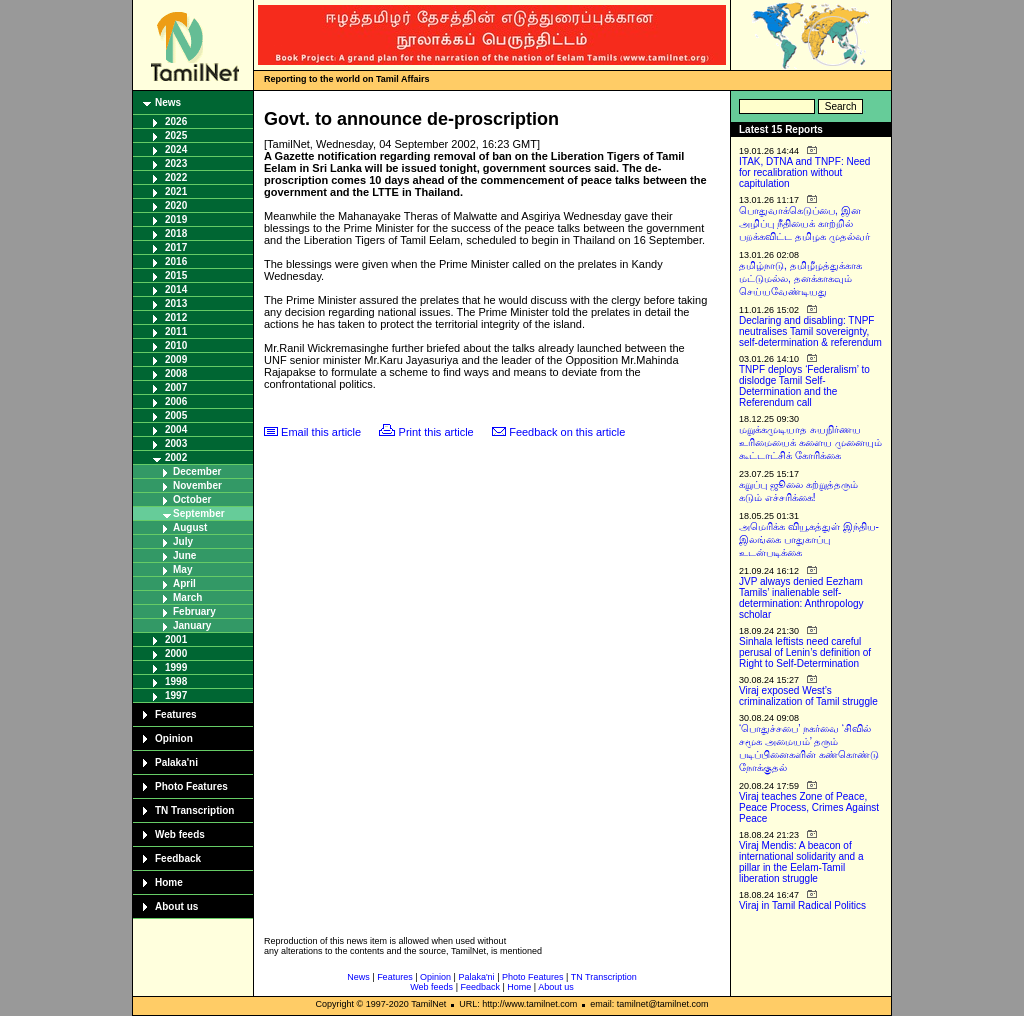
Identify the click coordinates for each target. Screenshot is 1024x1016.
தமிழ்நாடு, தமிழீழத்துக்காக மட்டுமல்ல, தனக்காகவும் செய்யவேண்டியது (800, 278)
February (194, 611)
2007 (176, 387)
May (182, 569)
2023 (176, 163)
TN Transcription (194, 810)
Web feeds (180, 834)
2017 (176, 247)
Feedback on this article (567, 432)
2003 (176, 443)
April (184, 583)
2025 (176, 135)
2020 (176, 205)
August (190, 527)
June (184, 555)
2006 (176, 401)
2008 (176, 373)
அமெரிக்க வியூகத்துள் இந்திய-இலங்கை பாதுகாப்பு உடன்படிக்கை (809, 539)
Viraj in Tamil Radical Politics (802, 905)
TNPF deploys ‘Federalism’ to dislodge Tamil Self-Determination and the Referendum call (804, 386)
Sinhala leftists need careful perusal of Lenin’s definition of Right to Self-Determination (805, 652)
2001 (176, 639)
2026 (176, 121)
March (187, 597)
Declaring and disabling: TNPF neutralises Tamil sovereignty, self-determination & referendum (810, 331)
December (197, 471)
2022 (176, 177)
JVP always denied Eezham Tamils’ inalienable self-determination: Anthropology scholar (801, 598)
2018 (176, 233)
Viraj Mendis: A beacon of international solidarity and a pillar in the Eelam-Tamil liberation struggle (801, 862)
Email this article (321, 432)
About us (176, 906)
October (192, 499)
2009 (176, 359)
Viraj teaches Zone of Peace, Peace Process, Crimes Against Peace (809, 807)
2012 (176, 317)
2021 (176, 191)
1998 (176, 681)
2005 (176, 415)
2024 (176, 149)
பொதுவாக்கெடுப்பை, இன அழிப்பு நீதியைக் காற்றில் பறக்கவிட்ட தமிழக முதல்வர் (804, 223)
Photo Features (191, 786)
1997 (176, 695)
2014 (176, 289)
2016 (176, 261)
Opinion (174, 738)
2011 (176, 331)
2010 (176, 345)
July (183, 541)
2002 (176, 457)
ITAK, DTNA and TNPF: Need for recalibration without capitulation (804, 172)
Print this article (436, 432)
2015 (176, 275)
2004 (176, 429)
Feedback (178, 858)
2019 (176, 219)
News (168, 102)
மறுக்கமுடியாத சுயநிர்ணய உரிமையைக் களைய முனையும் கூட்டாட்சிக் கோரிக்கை (810, 442)
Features (176, 714)
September (199, 513)
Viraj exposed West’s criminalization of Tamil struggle (808, 696)
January (192, 625)
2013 (176, 303)
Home (169, 882)
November (197, 485)
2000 (176, 653)
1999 (176, 667)
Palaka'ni (176, 762)
